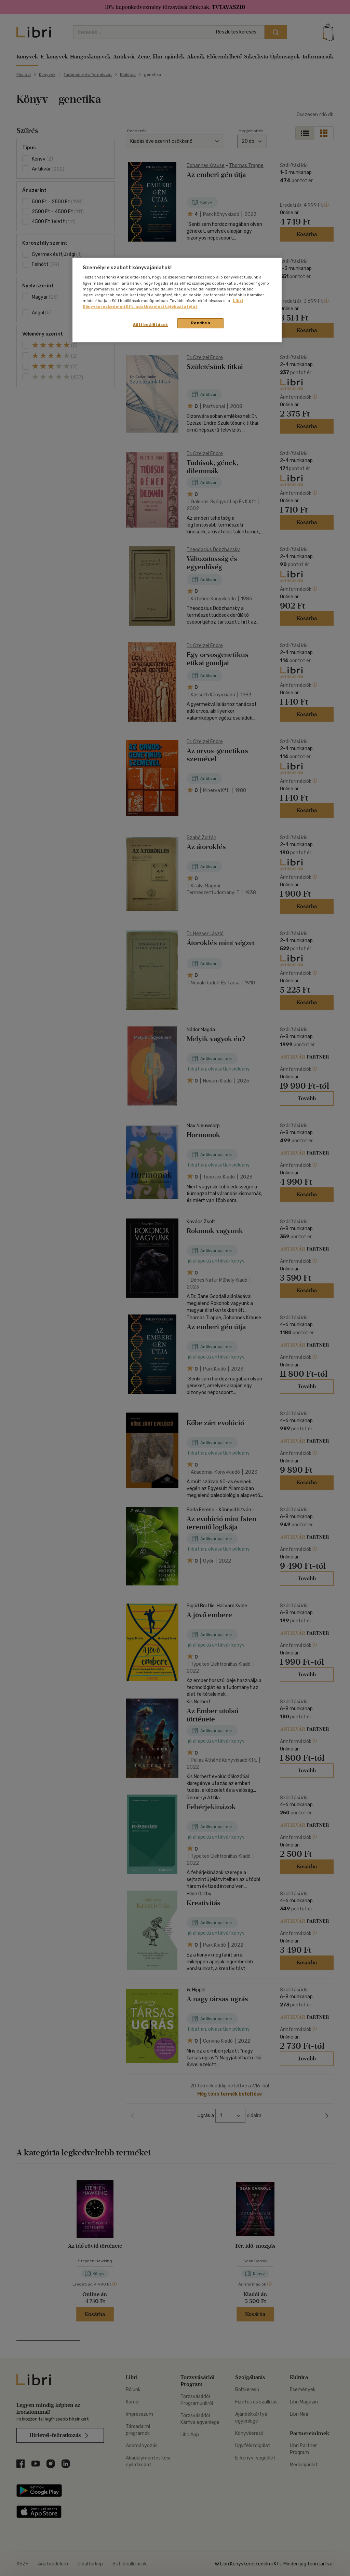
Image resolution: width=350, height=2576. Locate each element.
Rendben (200, 323)
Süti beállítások (150, 324)
